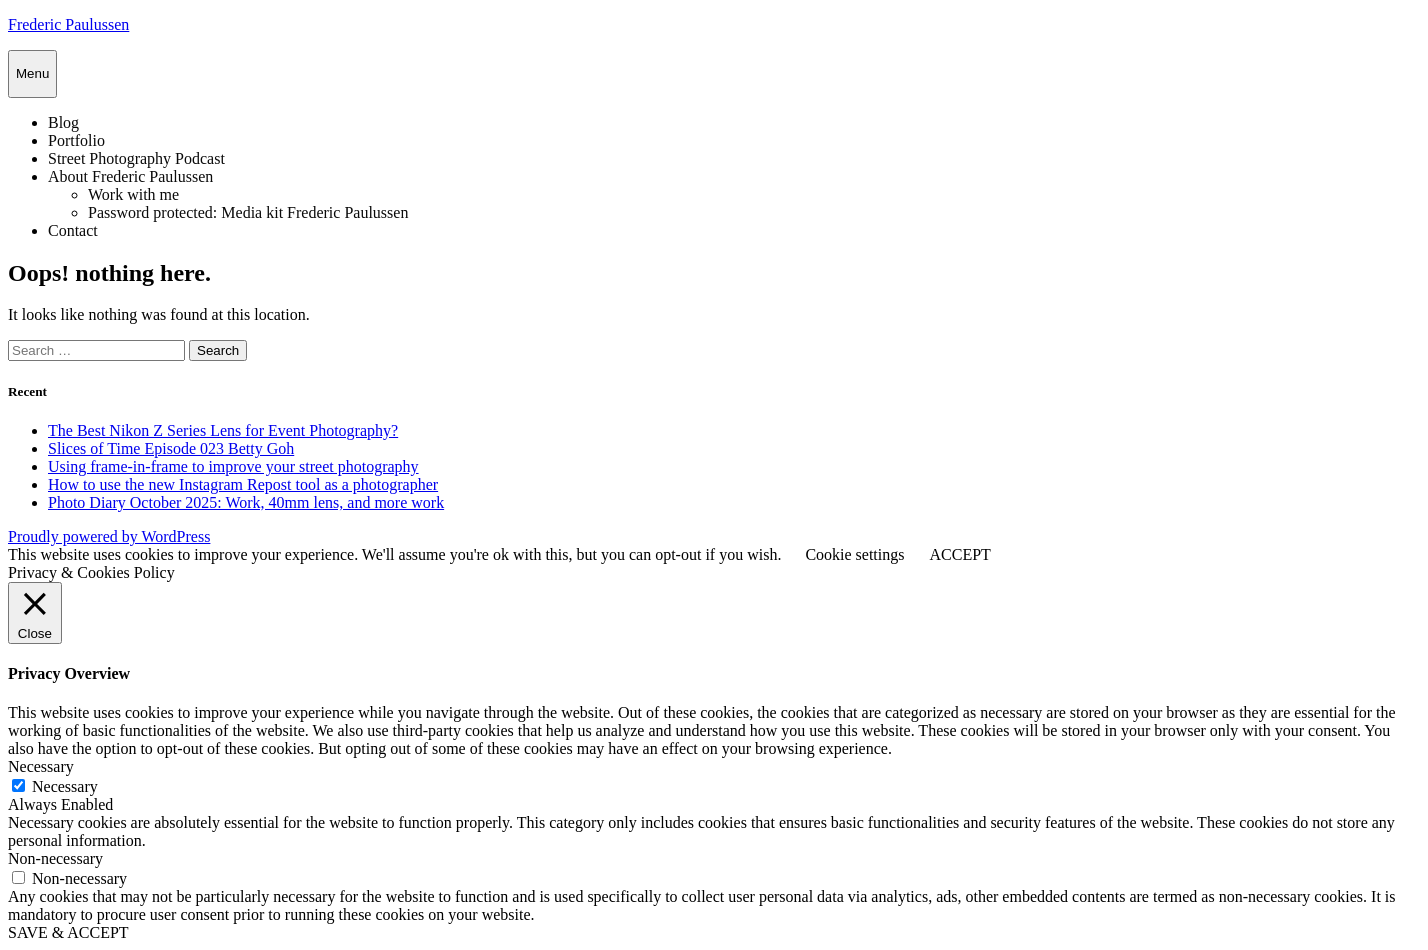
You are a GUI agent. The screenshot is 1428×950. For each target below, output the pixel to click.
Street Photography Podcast (136, 158)
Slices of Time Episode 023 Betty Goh (171, 448)
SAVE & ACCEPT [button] (68, 932)
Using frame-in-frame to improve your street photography (233, 466)
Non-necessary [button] (55, 858)
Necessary (65, 786)
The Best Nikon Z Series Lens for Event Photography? (223, 430)
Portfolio (76, 140)
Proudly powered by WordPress (109, 536)
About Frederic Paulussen (130, 176)
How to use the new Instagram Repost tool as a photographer (243, 484)
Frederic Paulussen (68, 24)
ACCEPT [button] (959, 554)
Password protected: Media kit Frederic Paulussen (248, 212)
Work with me (133, 194)
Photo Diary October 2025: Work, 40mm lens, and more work (246, 502)
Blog (63, 122)
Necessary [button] (41, 766)
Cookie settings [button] (854, 554)
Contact (73, 230)
